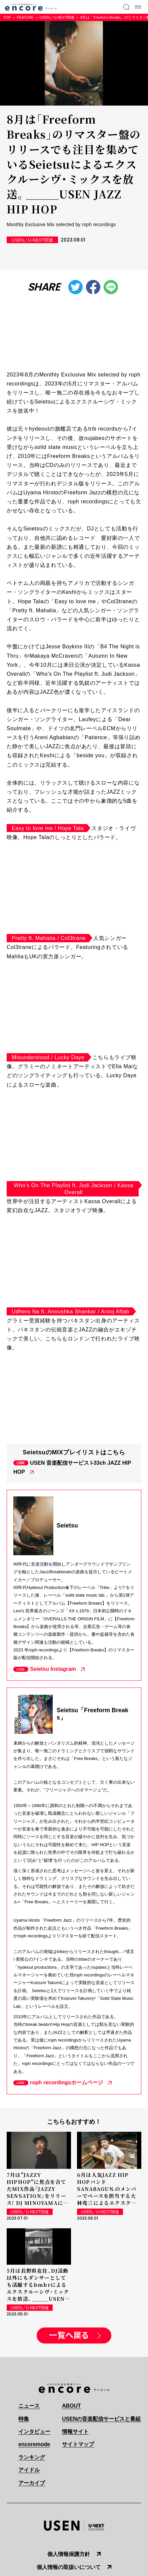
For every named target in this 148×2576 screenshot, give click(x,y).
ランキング (31, 2457)
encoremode (34, 2444)
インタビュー (34, 2431)
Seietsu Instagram (53, 1669)
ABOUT (71, 2406)
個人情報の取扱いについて (69, 2567)
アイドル (29, 2470)
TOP (7, 17)
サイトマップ (78, 2444)
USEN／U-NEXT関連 (57, 17)
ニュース (29, 2406)
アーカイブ (31, 2483)
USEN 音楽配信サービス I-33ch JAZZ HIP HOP (72, 1467)
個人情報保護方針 (68, 2554)
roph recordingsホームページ (66, 2082)
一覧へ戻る (69, 2335)
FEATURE (25, 17)
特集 (23, 2419)
